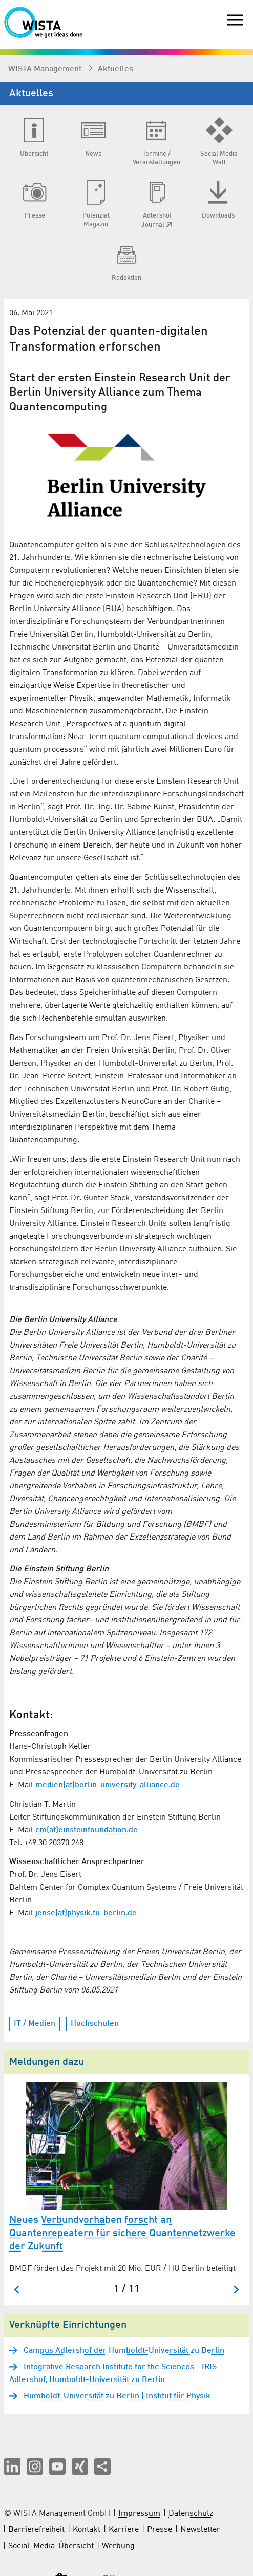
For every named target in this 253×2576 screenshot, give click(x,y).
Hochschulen (95, 2024)
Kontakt (86, 2530)
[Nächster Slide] (236, 2290)
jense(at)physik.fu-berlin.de (86, 1913)
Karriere (124, 2530)
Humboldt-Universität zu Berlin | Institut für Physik (116, 2396)
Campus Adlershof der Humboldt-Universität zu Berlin (123, 2351)
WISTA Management (45, 69)
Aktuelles (115, 69)
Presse (159, 2530)
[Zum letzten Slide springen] (17, 2290)
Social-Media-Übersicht (51, 2546)
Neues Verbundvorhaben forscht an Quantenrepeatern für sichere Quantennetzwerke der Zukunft (122, 2233)
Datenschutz (190, 2513)
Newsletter (200, 2530)
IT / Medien (34, 2024)
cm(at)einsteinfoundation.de (86, 1830)
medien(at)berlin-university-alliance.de (107, 1785)
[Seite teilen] (102, 2466)
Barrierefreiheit (36, 2530)
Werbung (118, 2546)
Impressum (139, 2513)
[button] (12, 2466)
